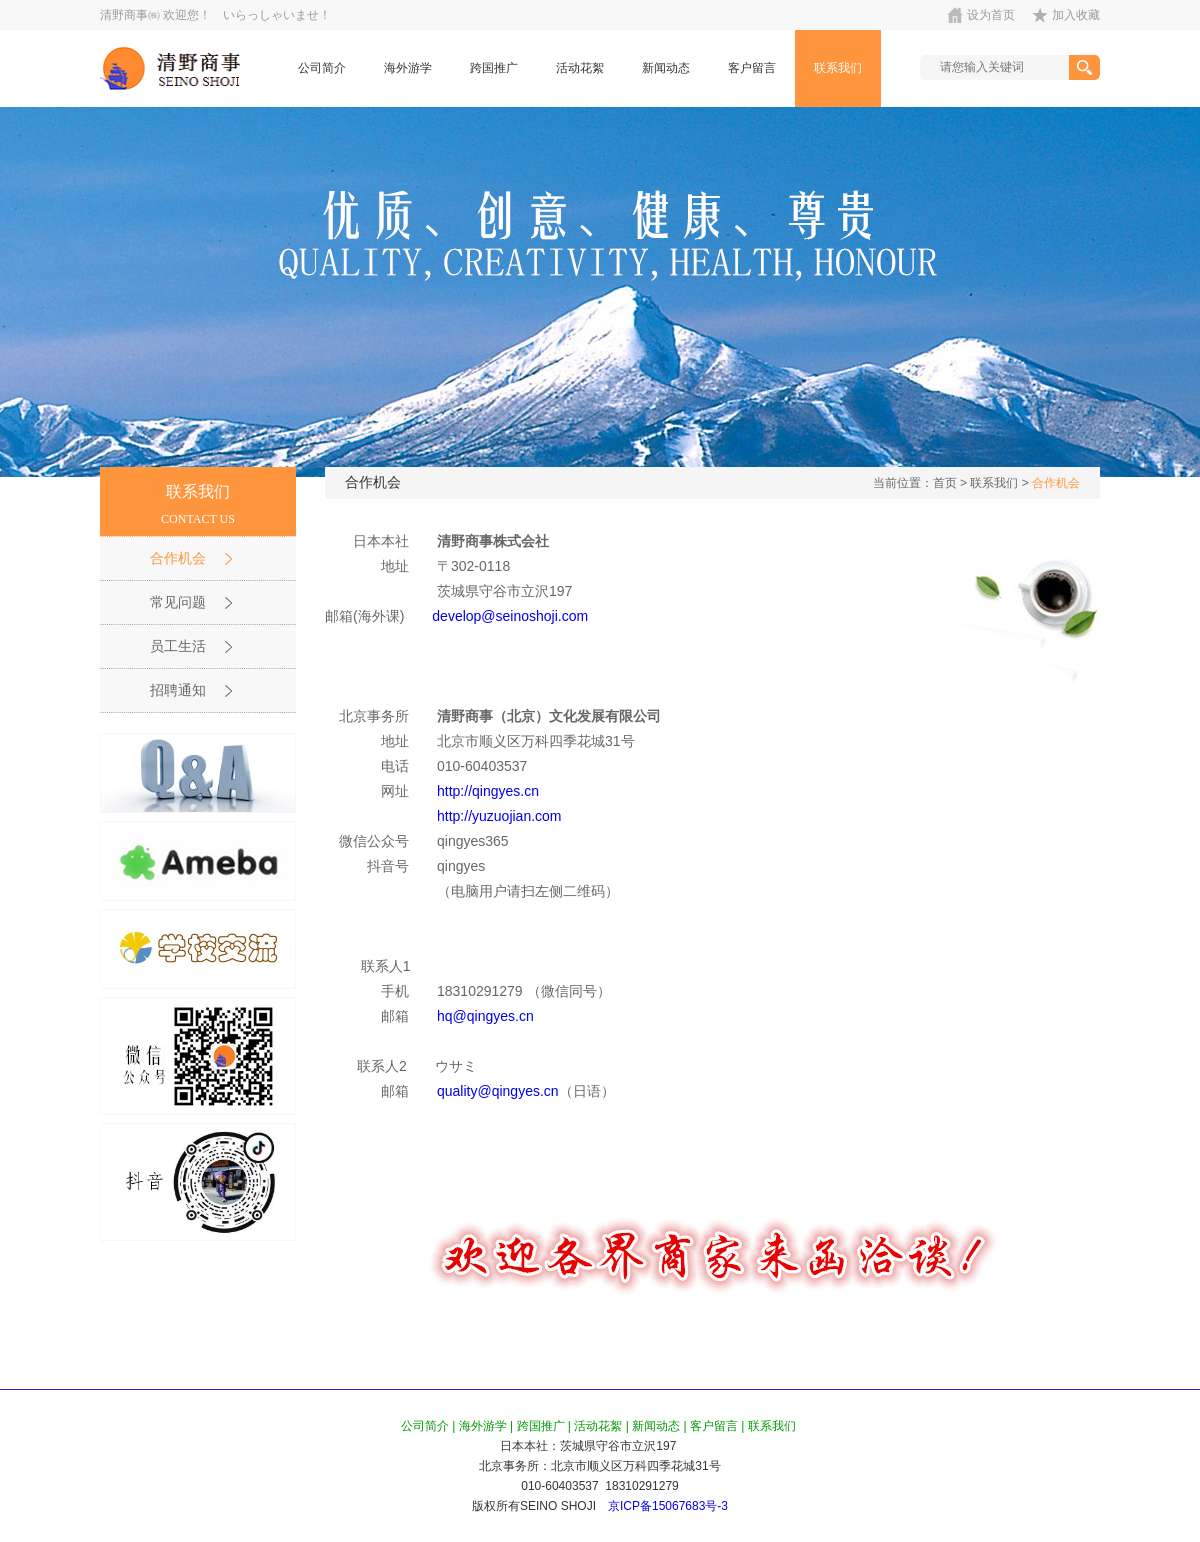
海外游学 (408, 68)
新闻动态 (666, 68)
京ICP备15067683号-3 (668, 1506)
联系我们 (838, 68)
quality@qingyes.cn (498, 1091)
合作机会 (1056, 483)
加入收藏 (1076, 15)
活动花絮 (580, 68)
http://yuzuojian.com (499, 816)
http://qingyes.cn (488, 791)
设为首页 (991, 15)
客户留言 (752, 68)
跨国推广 (494, 68)
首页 (945, 483)
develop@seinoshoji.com (510, 616)
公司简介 (322, 68)
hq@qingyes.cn (485, 1016)
